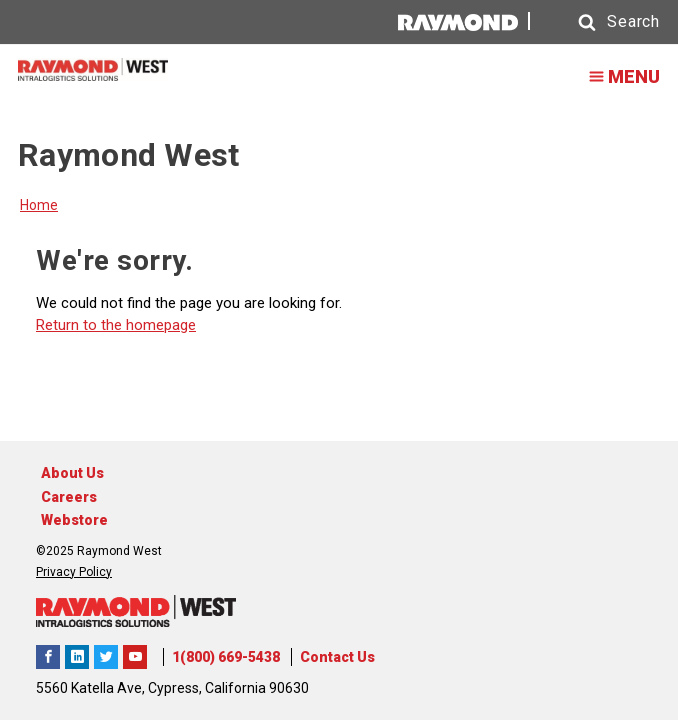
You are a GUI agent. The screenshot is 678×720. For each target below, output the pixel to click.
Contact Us (337, 657)
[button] (600, 22)
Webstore (74, 520)
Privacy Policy (74, 572)
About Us (72, 473)
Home (39, 205)
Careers (69, 497)
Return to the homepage (116, 325)
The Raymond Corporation (135, 657)
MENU (618, 76)
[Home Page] (93, 69)
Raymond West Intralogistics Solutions (48, 657)
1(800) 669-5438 (226, 657)
